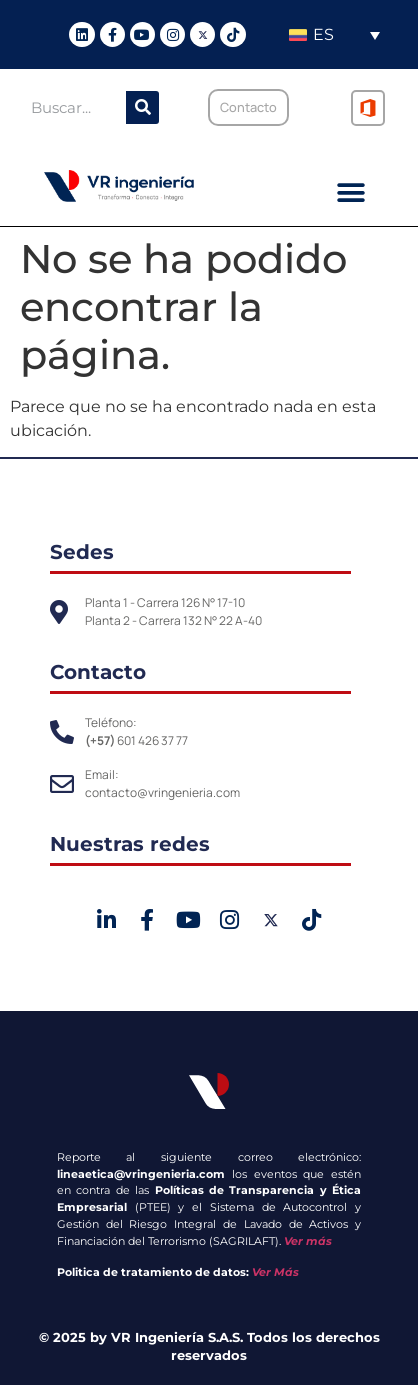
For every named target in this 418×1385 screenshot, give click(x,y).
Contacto (98, 672)
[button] (351, 193)
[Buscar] (142, 107)
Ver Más (275, 1272)
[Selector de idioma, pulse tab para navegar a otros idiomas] (334, 34)
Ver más (308, 1241)
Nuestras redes (130, 844)
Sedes (82, 552)
